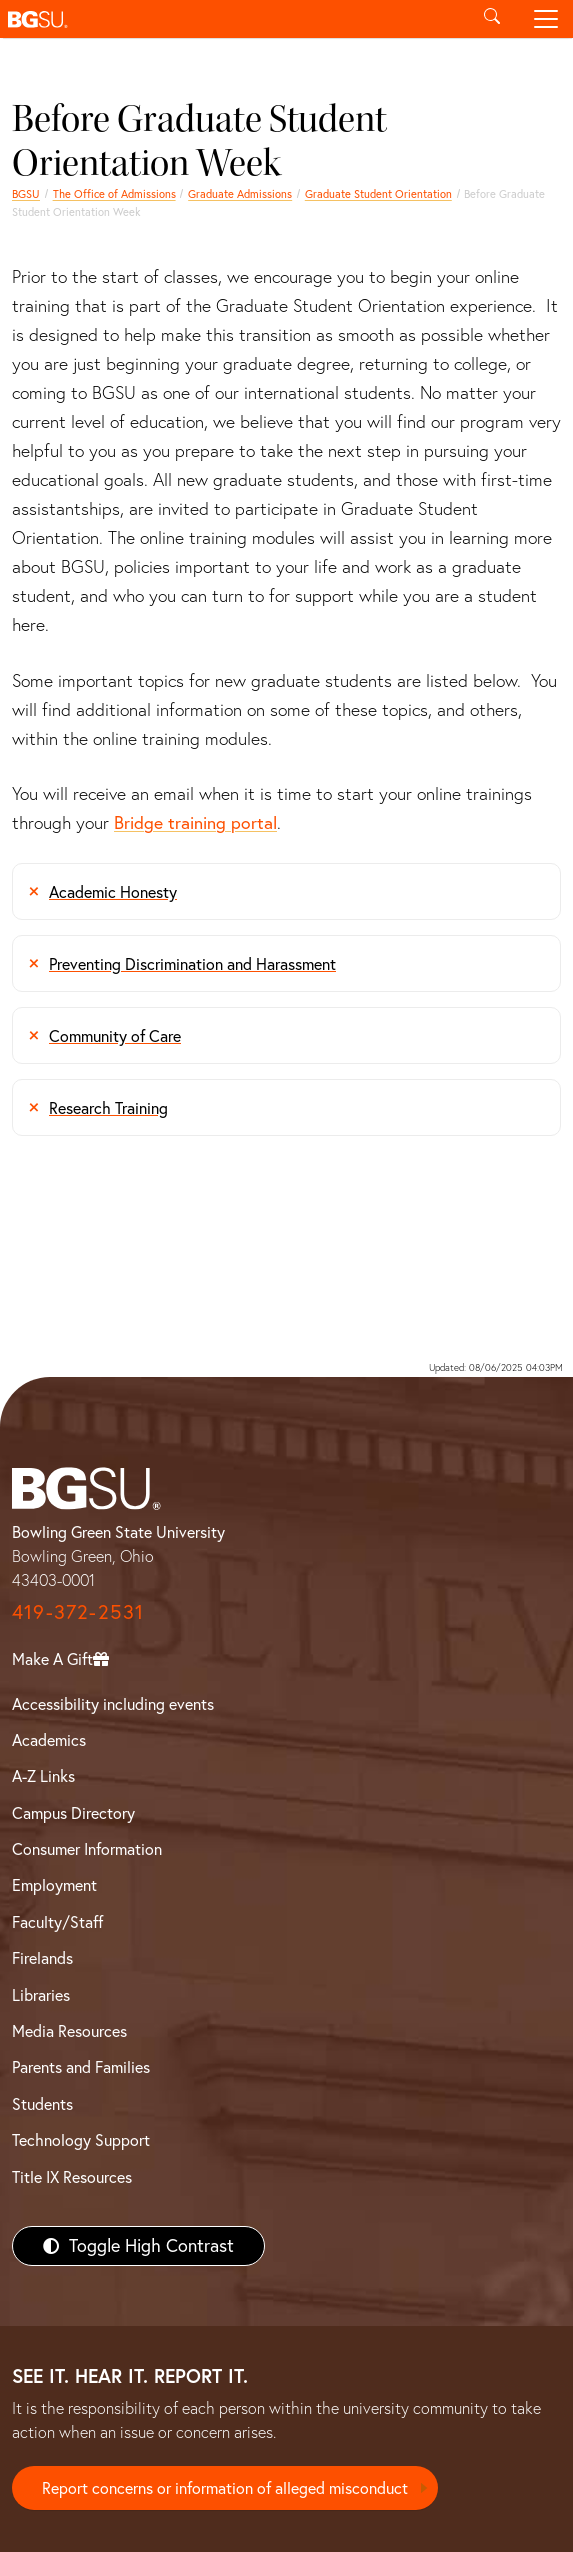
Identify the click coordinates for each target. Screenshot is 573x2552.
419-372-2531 (78, 1611)
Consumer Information (87, 1849)
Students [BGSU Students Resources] (42, 2104)
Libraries (41, 1995)
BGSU (26, 194)
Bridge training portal (195, 822)
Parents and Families (81, 2067)
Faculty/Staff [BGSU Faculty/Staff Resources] (57, 1922)
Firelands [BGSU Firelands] (42, 1958)
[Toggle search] (492, 19)
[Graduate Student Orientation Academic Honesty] (286, 891)
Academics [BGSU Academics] (49, 1740)
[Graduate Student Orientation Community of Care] (286, 1035)
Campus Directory (73, 1813)
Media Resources (69, 2031)
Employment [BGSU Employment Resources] (54, 1885)
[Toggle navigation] (546, 19)
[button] (232, 19)
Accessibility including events (113, 1704)
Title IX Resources (72, 2177)
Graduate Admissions (240, 194)
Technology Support (81, 2140)
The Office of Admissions (114, 194)
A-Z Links (43, 1776)
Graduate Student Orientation (378, 194)
